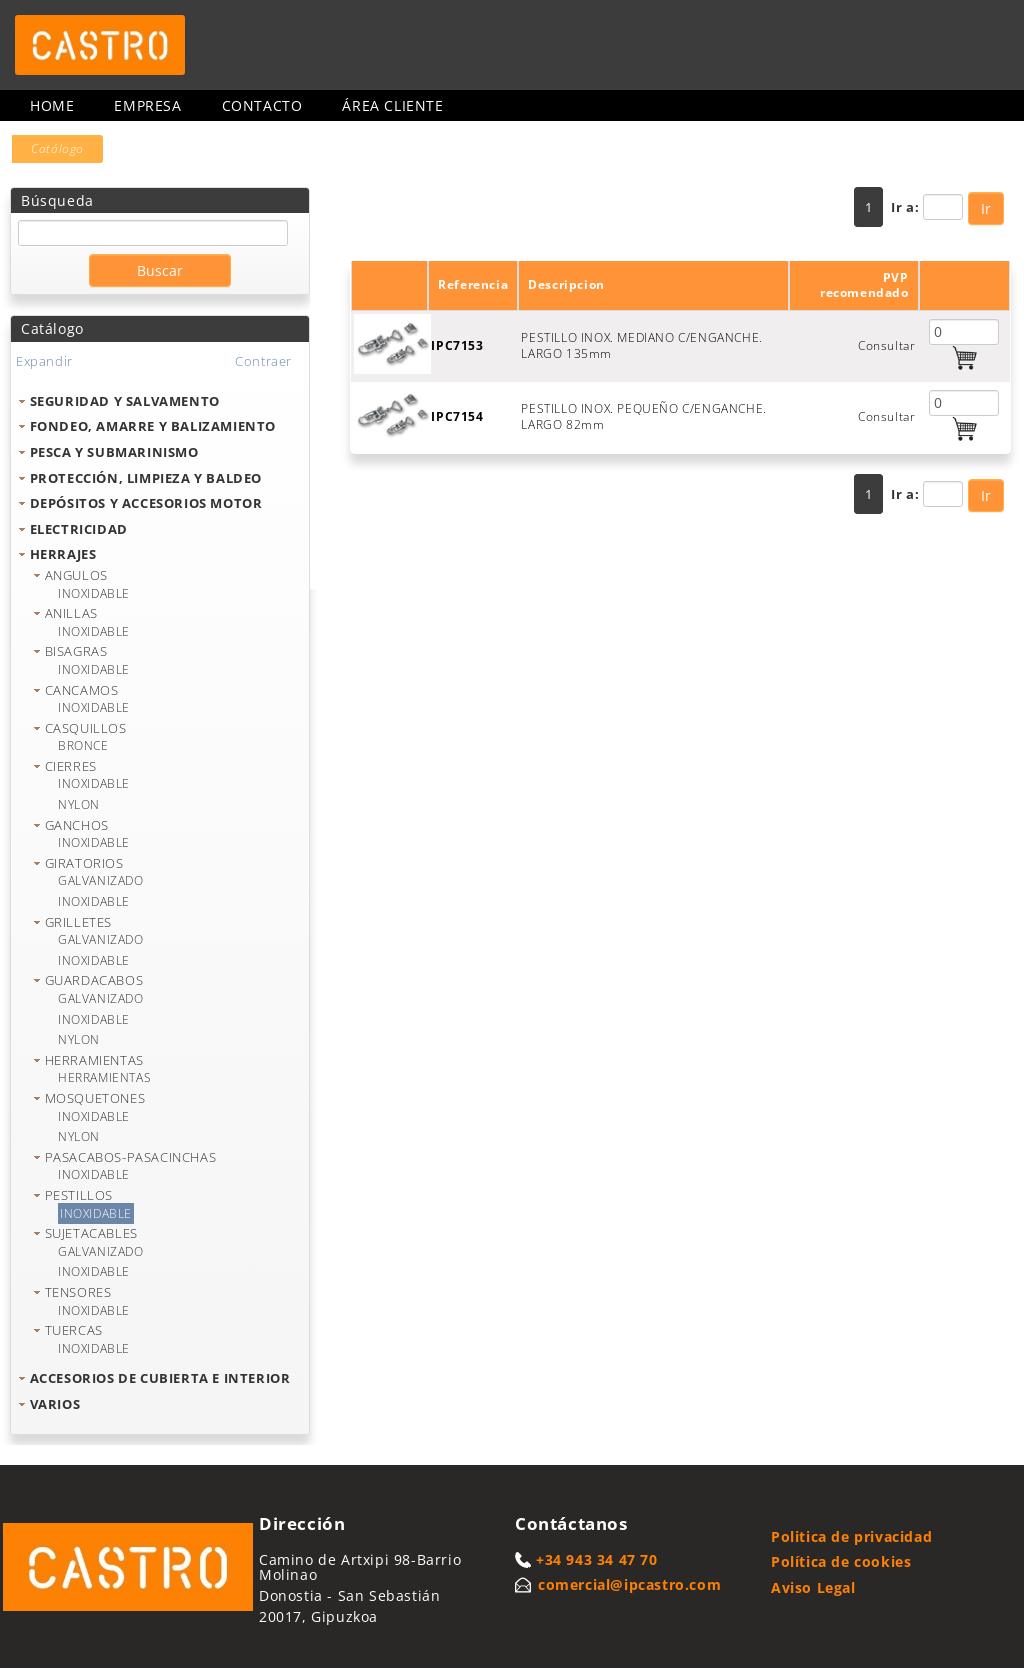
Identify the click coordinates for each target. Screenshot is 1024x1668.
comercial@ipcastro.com (629, 1584)
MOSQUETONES (95, 1098)
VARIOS (55, 1404)
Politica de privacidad (851, 1536)
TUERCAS (74, 1330)
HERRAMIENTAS (94, 1060)
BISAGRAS (76, 651)
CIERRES (71, 766)
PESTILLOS (79, 1195)
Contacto (262, 105)
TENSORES (78, 1292)
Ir (986, 208)
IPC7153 (457, 345)
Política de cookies (841, 1561)
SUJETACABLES (91, 1233)
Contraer (263, 361)
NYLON (79, 804)
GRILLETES (78, 922)
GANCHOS (77, 825)
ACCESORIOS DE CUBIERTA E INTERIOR (160, 1378)
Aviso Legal (813, 1587)
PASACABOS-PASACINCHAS (131, 1157)
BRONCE (83, 745)
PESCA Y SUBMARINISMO (114, 452)
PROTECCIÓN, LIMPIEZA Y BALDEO (146, 478)
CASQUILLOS (86, 728)
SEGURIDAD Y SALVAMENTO (125, 401)
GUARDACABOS (94, 980)
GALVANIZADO (101, 880)
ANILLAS (71, 613)
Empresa (147, 105)
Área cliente (392, 105)
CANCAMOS (82, 690)
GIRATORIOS (84, 863)
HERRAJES (63, 554)
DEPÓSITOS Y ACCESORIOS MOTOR (146, 503)
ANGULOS (76, 575)
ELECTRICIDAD (79, 529)
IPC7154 (457, 416)
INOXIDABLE (94, 593)
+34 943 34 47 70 (597, 1559)
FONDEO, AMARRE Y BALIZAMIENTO (153, 426)
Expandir (44, 361)
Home (52, 105)
